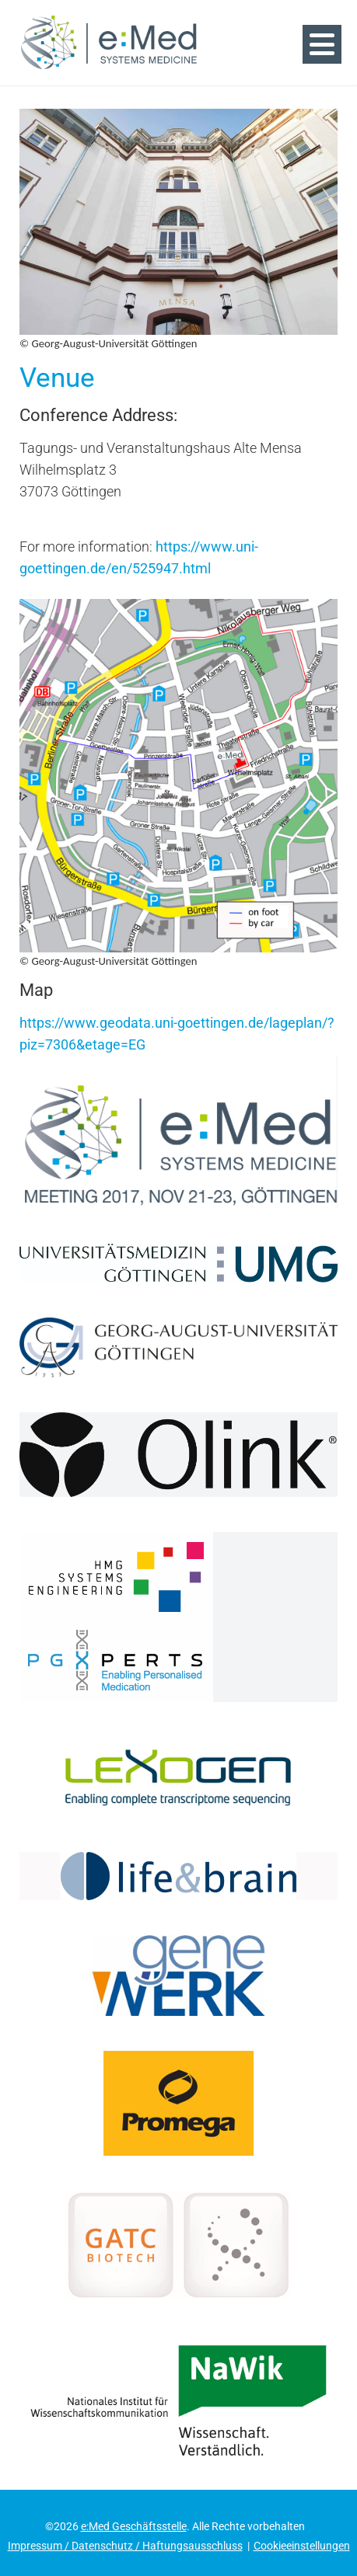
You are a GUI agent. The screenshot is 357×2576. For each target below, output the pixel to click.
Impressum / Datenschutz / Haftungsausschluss (125, 2545)
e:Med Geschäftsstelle (134, 2526)
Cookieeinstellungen (302, 2545)
